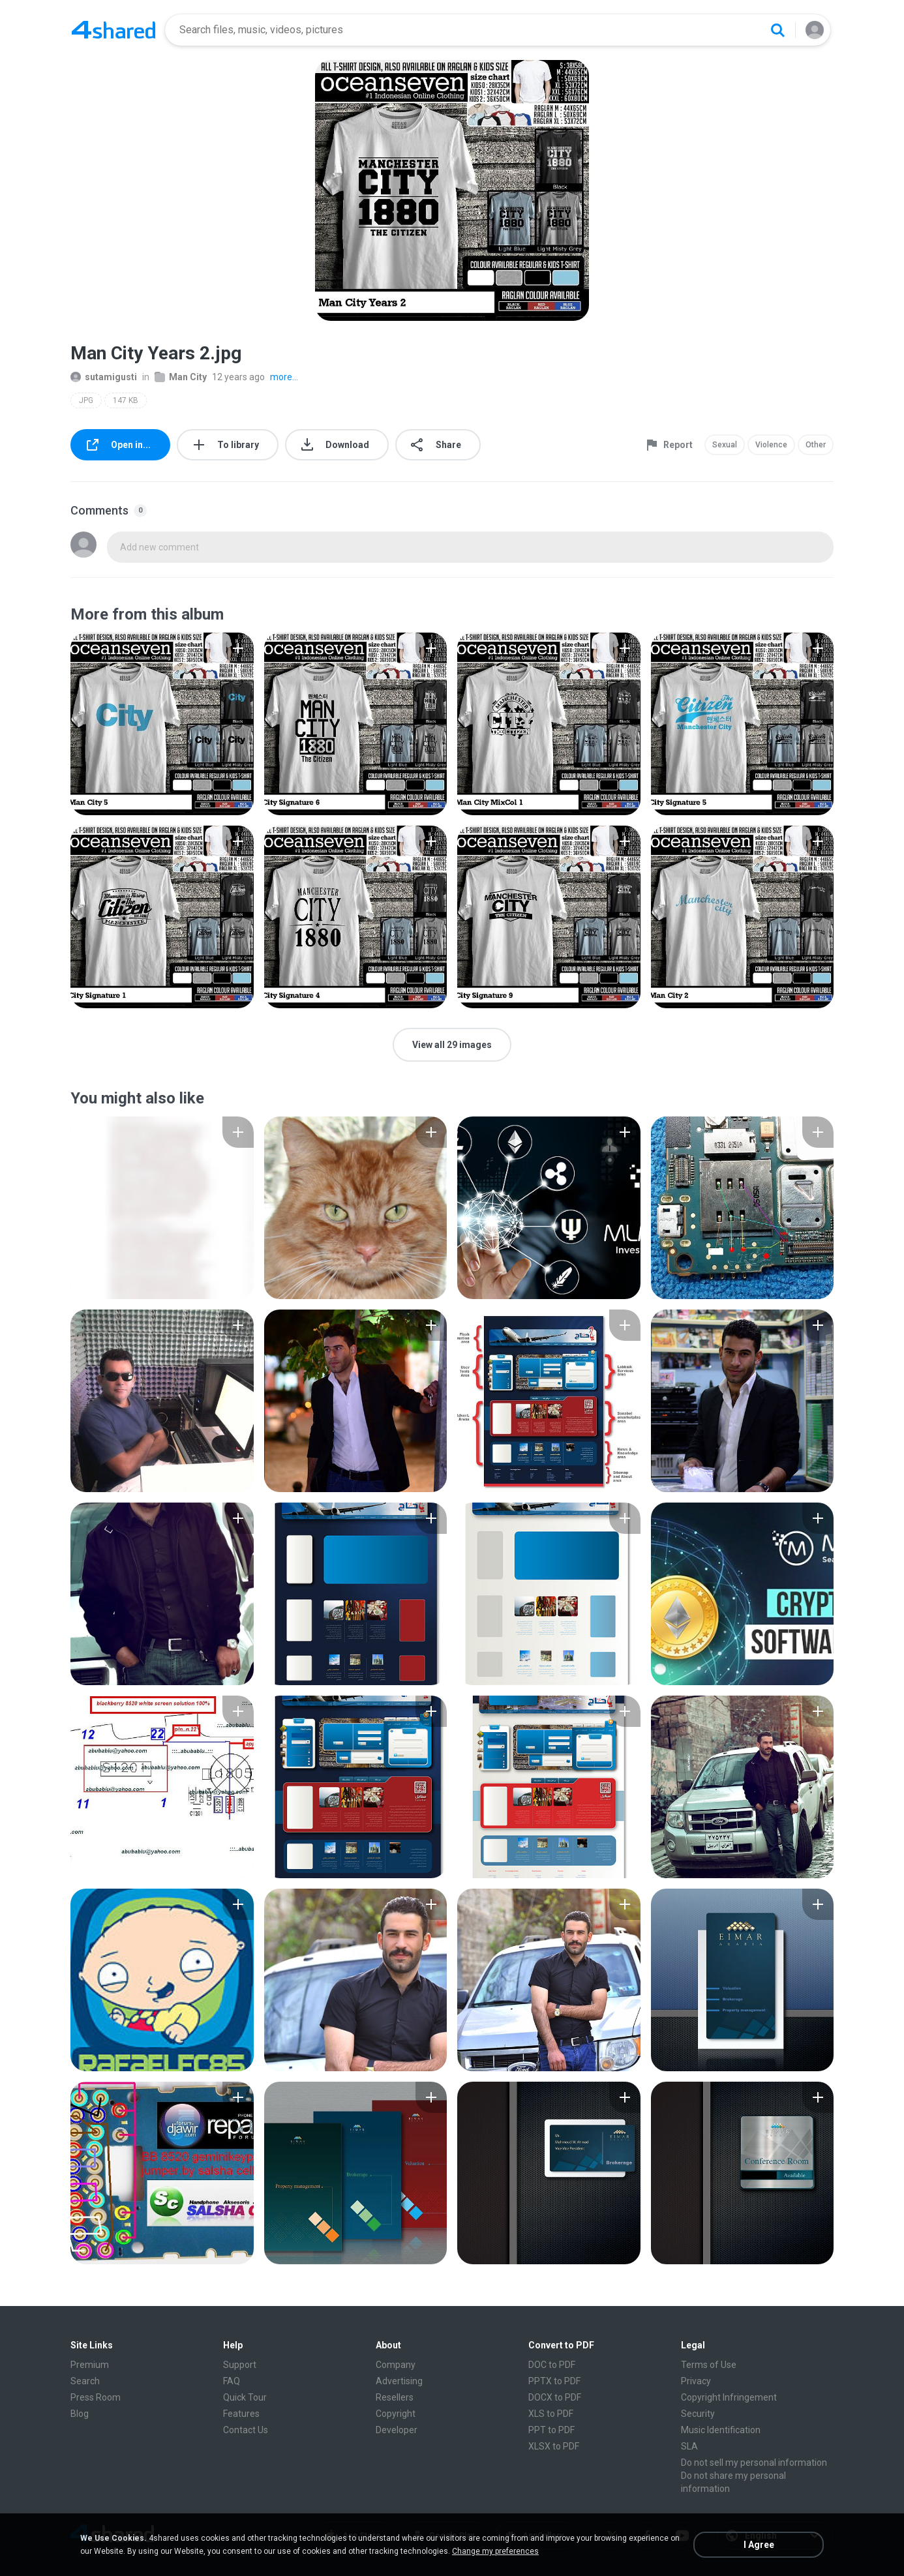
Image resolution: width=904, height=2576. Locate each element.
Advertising (399, 2381)
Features (241, 2413)
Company (395, 2364)
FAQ (231, 2381)
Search (85, 2381)
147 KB (125, 400)
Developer (396, 2430)
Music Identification (721, 2430)
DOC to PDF (551, 2364)
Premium (89, 2364)
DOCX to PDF (554, 2397)
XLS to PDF (550, 2413)
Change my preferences (495, 2551)
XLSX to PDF (553, 2446)
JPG (86, 400)
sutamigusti (103, 377)
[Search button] (777, 30)
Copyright (395, 2413)
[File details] (162, 724)
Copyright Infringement (729, 2397)
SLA (689, 2446)
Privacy (696, 2381)
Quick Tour (245, 2397)
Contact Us (245, 2430)
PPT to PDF (551, 2430)
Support (239, 2364)
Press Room (95, 2397)
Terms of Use (708, 2364)
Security (698, 2413)
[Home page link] (113, 30)
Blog (79, 2413)
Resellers (395, 2397)
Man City (181, 377)
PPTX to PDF (554, 2381)
